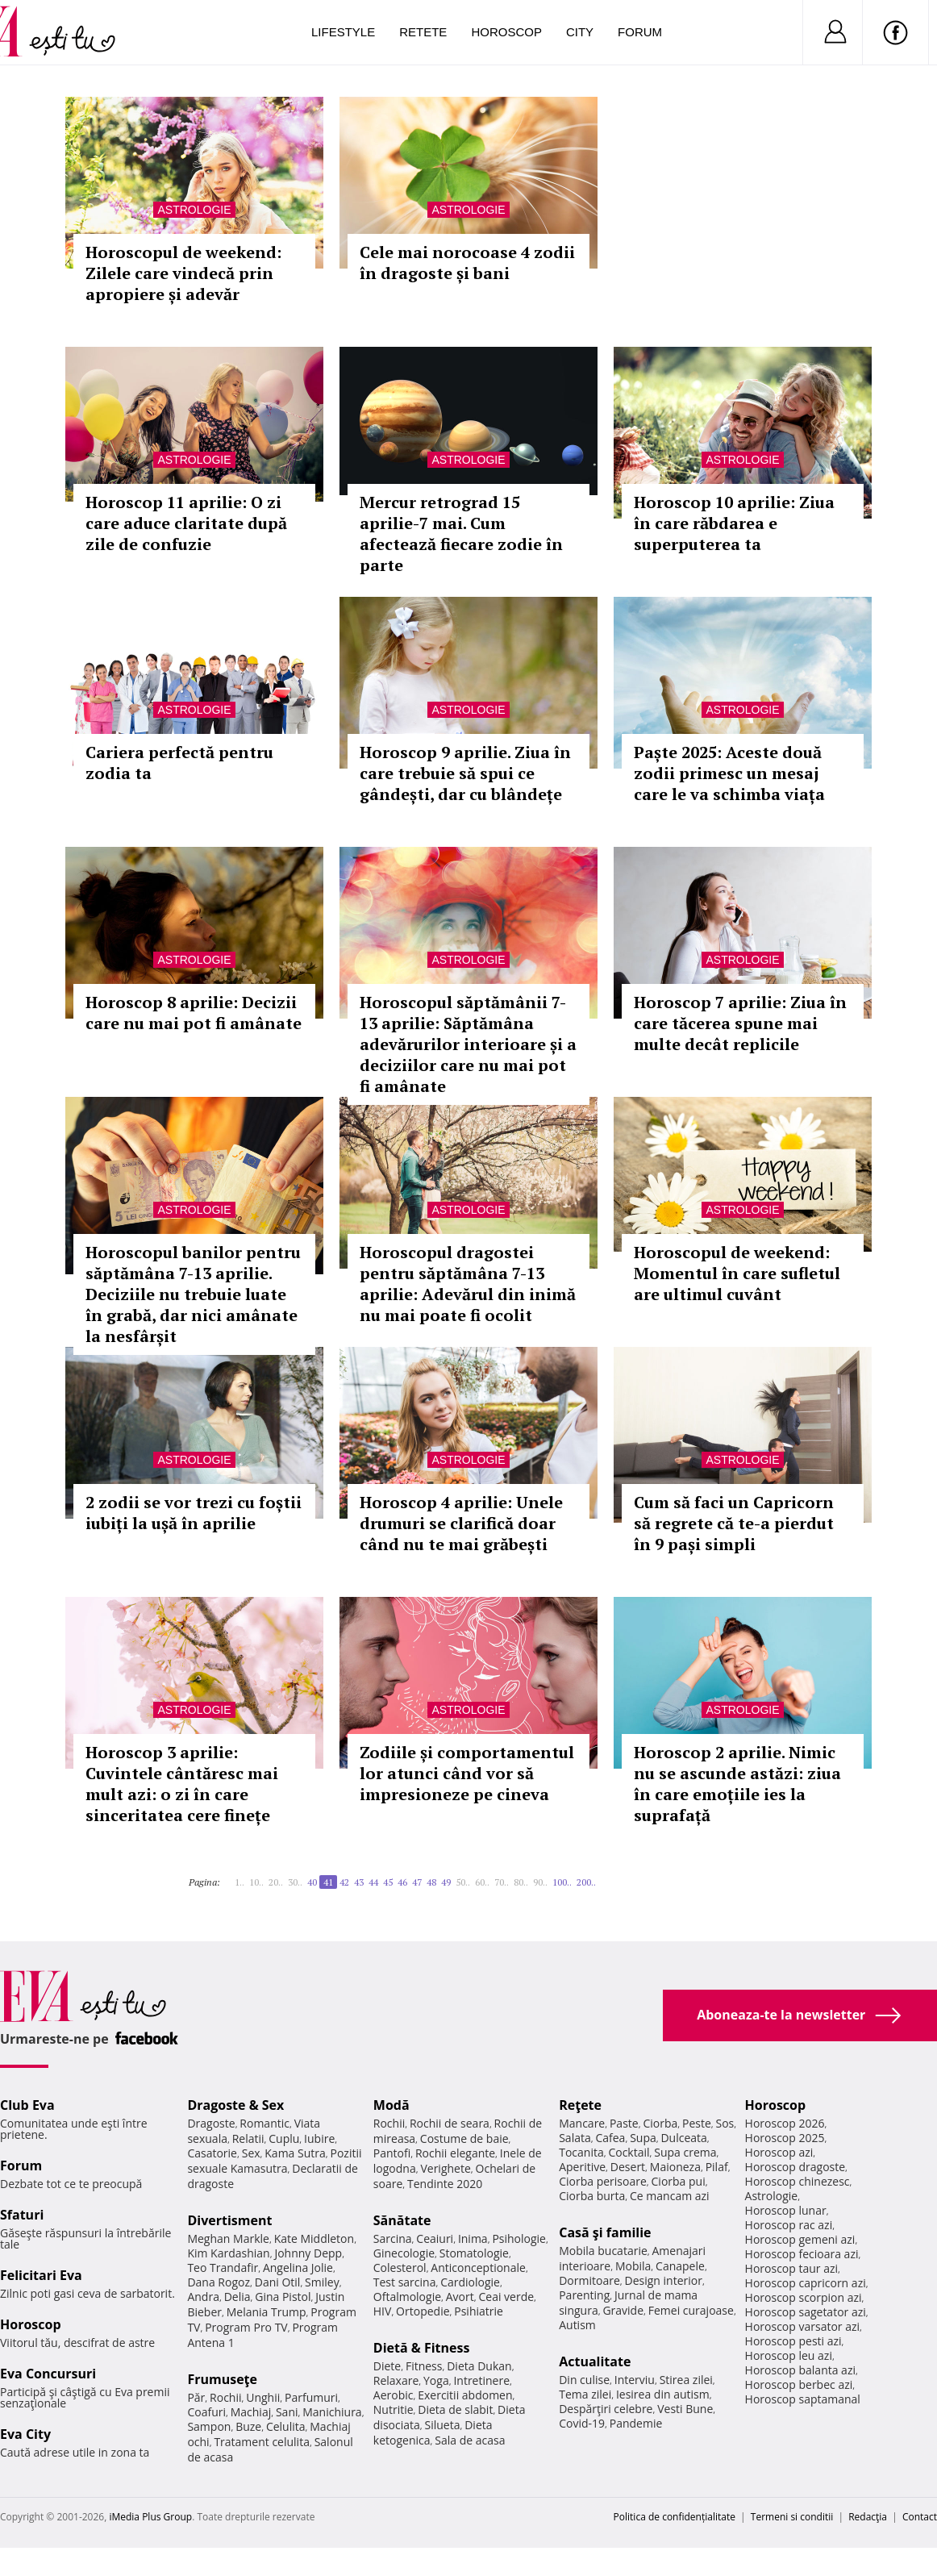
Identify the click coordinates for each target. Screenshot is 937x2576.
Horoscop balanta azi (800, 2370)
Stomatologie (474, 2253)
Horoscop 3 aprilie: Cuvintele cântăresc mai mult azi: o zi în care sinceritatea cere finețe (181, 1783)
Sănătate (402, 2220)
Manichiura (331, 2412)
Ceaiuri (434, 2238)
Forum (640, 32)
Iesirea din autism (663, 2394)
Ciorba (660, 2123)
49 (446, 1882)
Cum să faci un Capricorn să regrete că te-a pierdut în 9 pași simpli (734, 1523)
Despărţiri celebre (605, 2408)
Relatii (248, 2138)
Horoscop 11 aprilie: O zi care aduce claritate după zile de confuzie (186, 523)
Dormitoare (589, 2280)
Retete (423, 32)
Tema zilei (585, 2394)
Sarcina (392, 2238)
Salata (575, 2137)
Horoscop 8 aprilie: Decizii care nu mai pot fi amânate (193, 1012)
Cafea (610, 2137)
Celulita (286, 2426)
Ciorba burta (592, 2195)
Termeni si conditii (792, 2517)
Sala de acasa (470, 2440)
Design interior (663, 2280)
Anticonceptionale (478, 2267)
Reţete (580, 2105)
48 (431, 1882)
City (579, 32)
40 (312, 1882)
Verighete (445, 2168)
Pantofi (391, 2153)
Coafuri (206, 2412)
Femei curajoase (691, 2310)
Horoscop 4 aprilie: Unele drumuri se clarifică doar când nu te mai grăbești (461, 1523)
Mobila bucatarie (603, 2250)
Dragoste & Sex (235, 2105)
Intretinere (481, 2380)
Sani (287, 2412)
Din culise (584, 2379)
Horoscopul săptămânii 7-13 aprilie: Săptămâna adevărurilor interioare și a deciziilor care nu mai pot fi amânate (468, 1044)
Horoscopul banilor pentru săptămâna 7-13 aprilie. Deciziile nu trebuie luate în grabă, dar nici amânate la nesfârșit (193, 1294)
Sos (724, 2123)
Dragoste (211, 2123)
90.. (540, 1882)
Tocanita (581, 2152)
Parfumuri (311, 2397)
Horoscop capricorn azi (805, 2282)
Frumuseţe (222, 2379)
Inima (473, 2238)
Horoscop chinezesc (797, 2181)
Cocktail (628, 2152)
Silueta (442, 2424)
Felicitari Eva (41, 2275)
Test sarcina (404, 2282)
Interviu (634, 2379)
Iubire (319, 2138)
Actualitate (595, 2361)
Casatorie (212, 2153)
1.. (239, 1882)
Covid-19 (582, 2423)
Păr (196, 2397)
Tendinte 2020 (444, 2183)
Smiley (322, 2282)
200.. (586, 1882)
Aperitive (582, 2166)
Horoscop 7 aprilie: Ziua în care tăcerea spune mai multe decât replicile (740, 1023)
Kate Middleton (314, 2238)
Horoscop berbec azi (799, 2384)
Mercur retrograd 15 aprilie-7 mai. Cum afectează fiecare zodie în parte (461, 533)
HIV (382, 2311)
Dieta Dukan (479, 2366)
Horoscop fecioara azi (802, 2253)
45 (388, 1882)
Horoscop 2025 (785, 2137)
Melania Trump (266, 2312)
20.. (276, 1882)
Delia (237, 2296)
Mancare (582, 2123)
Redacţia (867, 2517)
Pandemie (636, 2423)
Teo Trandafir (222, 2267)
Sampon (209, 2426)
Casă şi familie (605, 2232)
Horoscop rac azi (789, 2224)
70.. (501, 1882)
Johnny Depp (308, 2253)
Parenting (584, 2295)
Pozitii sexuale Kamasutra (274, 2160)
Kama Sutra (294, 2153)
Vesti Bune (685, 2408)
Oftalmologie (407, 2296)
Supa (643, 2137)
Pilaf (717, 2166)
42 (344, 1882)
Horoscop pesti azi (793, 2341)
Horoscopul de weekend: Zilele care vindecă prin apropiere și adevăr (183, 273)
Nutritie (393, 2409)
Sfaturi (22, 2215)
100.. (562, 1882)
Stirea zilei (686, 2379)
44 (373, 1882)
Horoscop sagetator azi (805, 2312)
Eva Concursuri (48, 2373)
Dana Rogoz (218, 2282)
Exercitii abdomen (465, 2395)
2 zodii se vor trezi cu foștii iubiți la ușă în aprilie (193, 1512)
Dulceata (683, 2137)
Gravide (622, 2310)
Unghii (263, 2397)
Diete (387, 2366)
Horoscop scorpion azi (803, 2297)
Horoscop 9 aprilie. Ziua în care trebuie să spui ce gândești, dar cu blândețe (465, 773)
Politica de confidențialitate (674, 2517)
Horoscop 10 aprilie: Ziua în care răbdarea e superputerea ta (734, 523)
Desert (627, 2166)
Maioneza (675, 2166)
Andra (203, 2296)
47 (417, 1882)
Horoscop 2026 (785, 2123)
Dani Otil (278, 2282)
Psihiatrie (478, 2311)
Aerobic (393, 2395)
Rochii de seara (449, 2123)
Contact (919, 2517)
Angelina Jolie (298, 2267)
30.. (295, 1882)
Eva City (25, 2434)
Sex (251, 2153)
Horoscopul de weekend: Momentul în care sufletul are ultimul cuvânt (737, 1273)
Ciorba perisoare (603, 2181)
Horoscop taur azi (791, 2268)
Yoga (436, 2380)
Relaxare (396, 2380)
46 (402, 1882)
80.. (521, 1882)
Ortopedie (422, 2311)
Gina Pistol (282, 2296)
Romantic (264, 2123)
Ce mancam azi (670, 2195)
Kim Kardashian (228, 2253)
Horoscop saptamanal (802, 2399)
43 (359, 1882)
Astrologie (194, 209)
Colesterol (400, 2267)
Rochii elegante (455, 2153)
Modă (391, 2105)
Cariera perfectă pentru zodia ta (179, 762)
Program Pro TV (246, 2327)
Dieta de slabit (455, 2409)
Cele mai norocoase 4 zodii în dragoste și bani (467, 262)
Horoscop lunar (786, 2210)
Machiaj (251, 2412)
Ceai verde (506, 2296)
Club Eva (27, 2105)
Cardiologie (470, 2282)
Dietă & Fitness (421, 2348)
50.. (463, 1882)
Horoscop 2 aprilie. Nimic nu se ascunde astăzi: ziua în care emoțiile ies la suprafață (737, 1783)
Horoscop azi (779, 2152)
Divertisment (229, 2220)
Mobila (633, 2266)
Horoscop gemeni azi (800, 2239)
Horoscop (506, 32)
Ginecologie (404, 2253)
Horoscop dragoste (795, 2166)
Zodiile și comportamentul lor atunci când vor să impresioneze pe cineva (467, 1773)
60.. (482, 1882)
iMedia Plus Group (150, 2517)
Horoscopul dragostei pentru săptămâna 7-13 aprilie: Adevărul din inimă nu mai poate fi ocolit (468, 1283)
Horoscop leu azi (788, 2355)
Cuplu (284, 2138)
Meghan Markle (228, 2238)
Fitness (424, 2366)
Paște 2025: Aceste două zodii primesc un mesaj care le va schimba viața (729, 773)
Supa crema (685, 2152)
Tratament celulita (262, 2441)
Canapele (680, 2266)
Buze (248, 2426)
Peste (696, 2123)
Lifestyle (343, 32)
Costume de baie (464, 2138)
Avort (460, 2296)
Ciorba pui (679, 2181)
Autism (577, 2324)
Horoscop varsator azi (802, 2326)
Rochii (225, 2397)
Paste (624, 2123)
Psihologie (519, 2238)
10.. (256, 1882)
